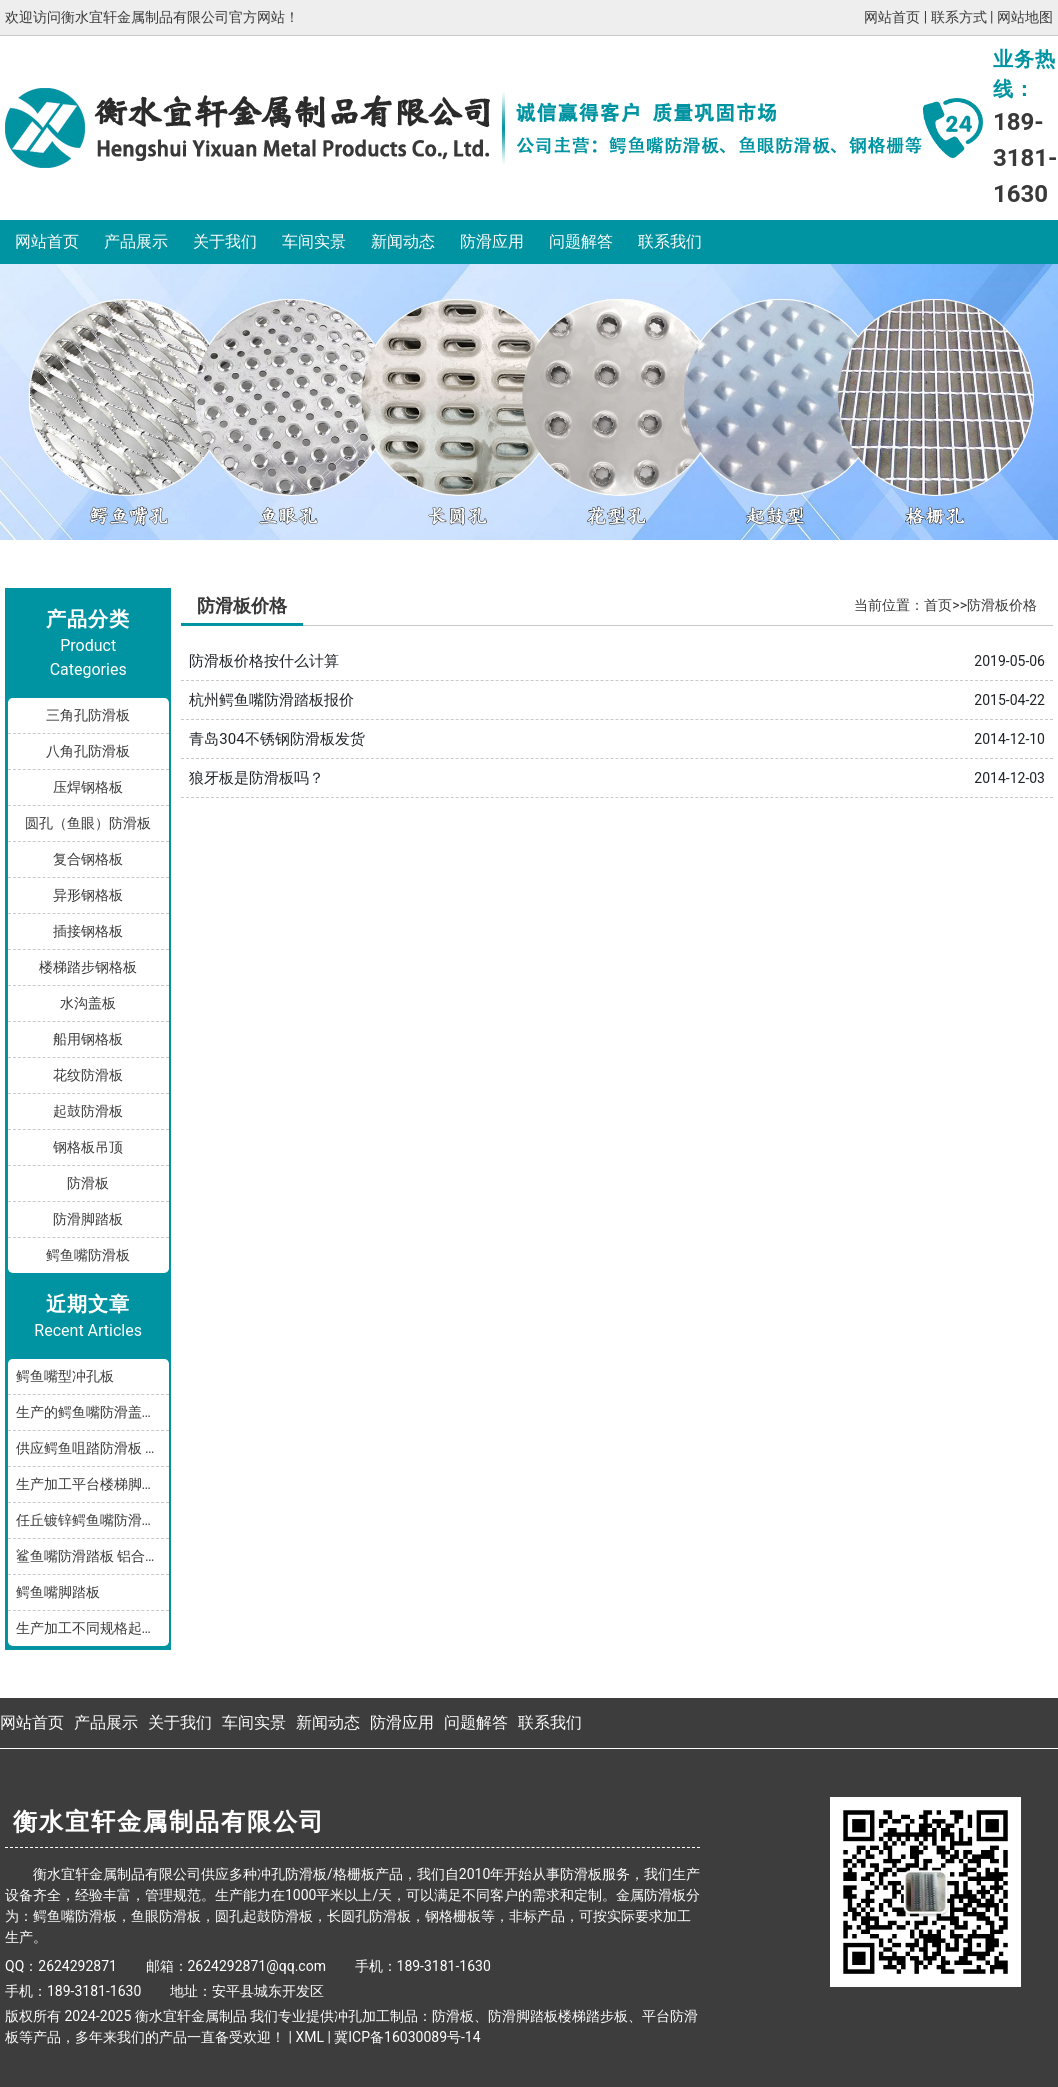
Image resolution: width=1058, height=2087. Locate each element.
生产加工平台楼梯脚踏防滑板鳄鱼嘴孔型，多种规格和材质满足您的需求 (92, 1484)
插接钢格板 (88, 931)
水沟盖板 (88, 1003)
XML (309, 2037)
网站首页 (892, 17)
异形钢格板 (88, 895)
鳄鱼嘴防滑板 (88, 1255)
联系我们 (670, 241)
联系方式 (959, 17)
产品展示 (136, 241)
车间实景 (314, 241)
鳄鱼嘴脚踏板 (58, 1592)
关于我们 (225, 241)
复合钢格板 (88, 859)
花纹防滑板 (88, 1075)
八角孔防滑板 (88, 751)
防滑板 (88, 1183)
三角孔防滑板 (88, 715)
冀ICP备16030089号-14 (407, 2037)
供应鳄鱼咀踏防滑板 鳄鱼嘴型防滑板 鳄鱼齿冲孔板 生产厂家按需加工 (92, 1448)
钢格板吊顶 (88, 1147)
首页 (938, 605)
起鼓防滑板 (88, 1111)
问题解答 (581, 241)
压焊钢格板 (88, 787)
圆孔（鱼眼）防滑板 (88, 823)
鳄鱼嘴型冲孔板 (65, 1376)
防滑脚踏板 (88, 1219)
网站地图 (1025, 17)
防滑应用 (492, 241)
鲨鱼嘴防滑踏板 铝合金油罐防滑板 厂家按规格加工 (92, 1556)
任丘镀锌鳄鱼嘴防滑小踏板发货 (92, 1520)
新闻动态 (403, 241)
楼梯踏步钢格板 (88, 967)
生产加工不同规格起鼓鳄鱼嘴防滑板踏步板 (92, 1628)
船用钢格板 (88, 1039)
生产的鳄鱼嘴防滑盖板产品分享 (92, 1412)
